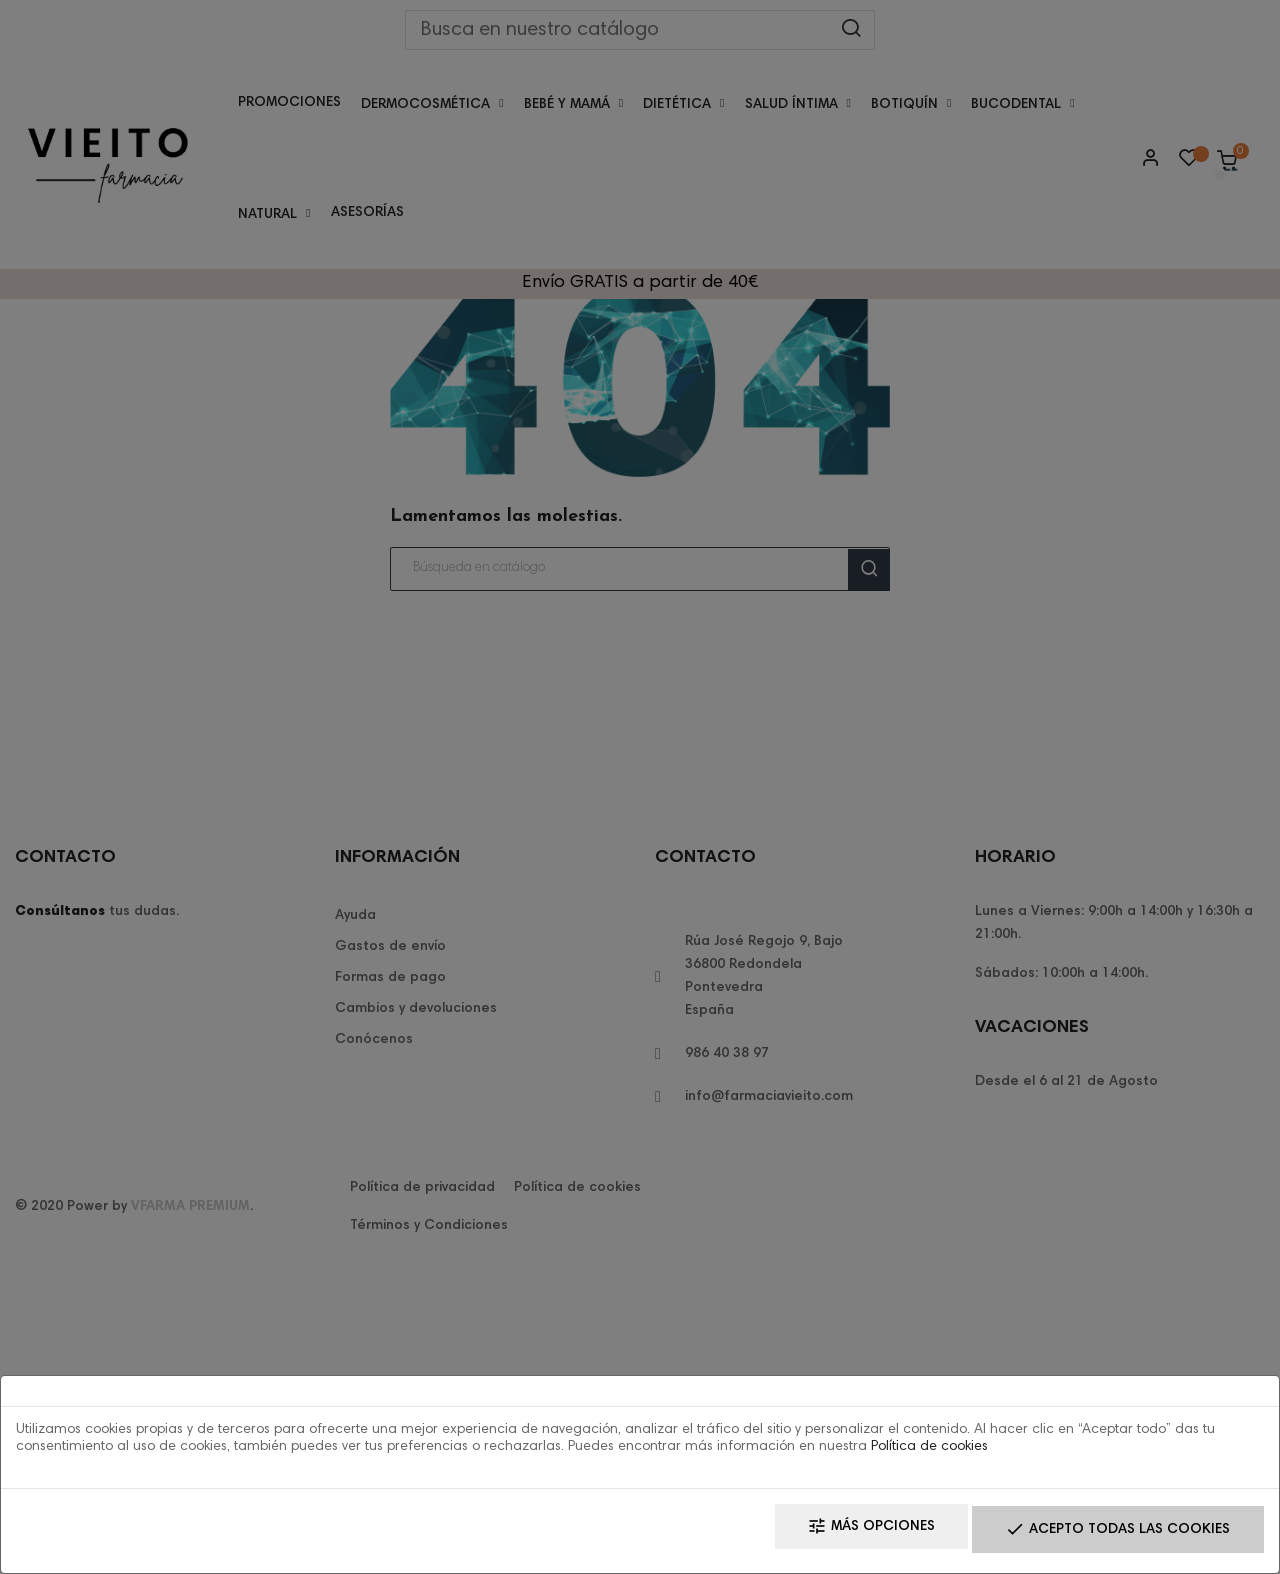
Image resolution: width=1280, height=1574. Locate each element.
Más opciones (834, 1534)
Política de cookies (929, 1455)
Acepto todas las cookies (1105, 1534)
